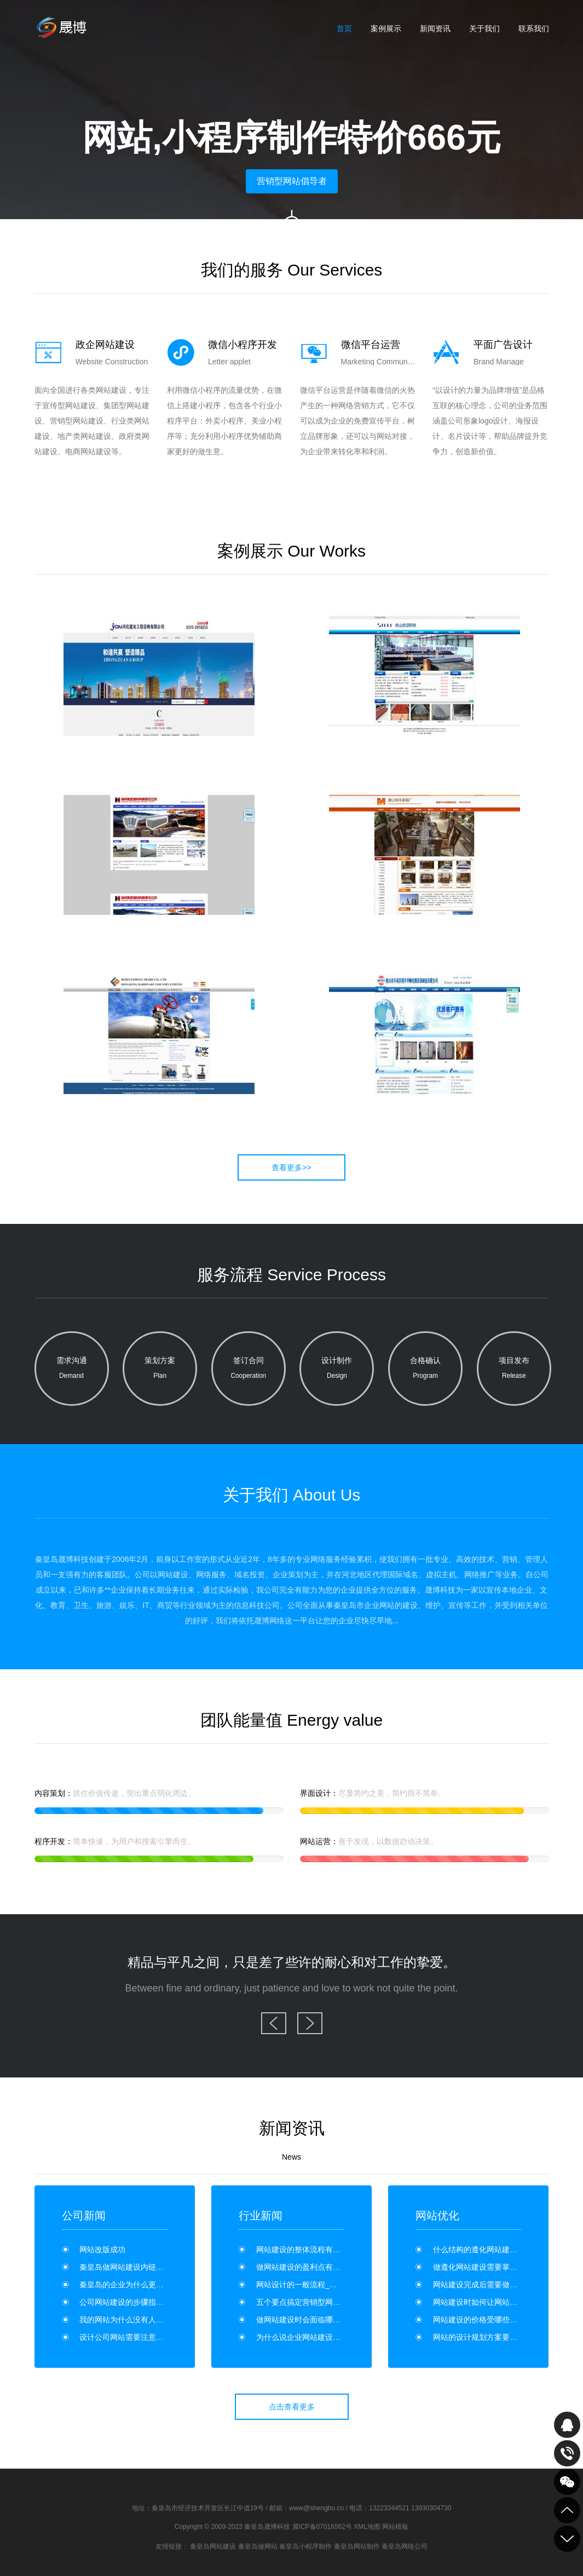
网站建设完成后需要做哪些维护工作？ (498, 2284)
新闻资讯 (435, 28)
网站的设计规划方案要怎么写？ (486, 2337)
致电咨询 (567, 2453)
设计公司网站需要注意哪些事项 (133, 2337)
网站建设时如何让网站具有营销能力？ (498, 2302)
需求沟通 (71, 1369)
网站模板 (395, 2527)
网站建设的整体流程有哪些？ (306, 2249)
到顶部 (567, 2510)
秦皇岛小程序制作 (305, 2546)
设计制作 (336, 1369)
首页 (344, 28)
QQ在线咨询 (567, 2425)
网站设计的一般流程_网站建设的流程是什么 (331, 2284)
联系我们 (533, 28)
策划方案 (159, 1369)
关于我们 (484, 28)
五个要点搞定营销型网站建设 (306, 2302)
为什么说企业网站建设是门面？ (309, 2337)
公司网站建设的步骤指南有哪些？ (136, 2302)
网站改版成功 (102, 2249)
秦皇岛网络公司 (405, 2546)
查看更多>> (291, 1167)
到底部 (567, 2539)
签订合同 (248, 1369)
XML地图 (367, 2527)
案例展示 (386, 28)
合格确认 (425, 1369)
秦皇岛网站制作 (357, 2546)
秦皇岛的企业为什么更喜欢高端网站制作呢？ (156, 2284)
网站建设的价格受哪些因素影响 (486, 2319)
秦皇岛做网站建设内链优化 (125, 2267)
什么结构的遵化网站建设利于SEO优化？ (502, 2249)
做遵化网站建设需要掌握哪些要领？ (494, 2267)
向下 (292, 227)
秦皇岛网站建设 (213, 2546)
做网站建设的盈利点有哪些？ (306, 2267)
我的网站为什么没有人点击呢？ (133, 2319)
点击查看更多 (292, 2406)
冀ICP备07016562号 (322, 2527)
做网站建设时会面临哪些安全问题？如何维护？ (336, 2319)
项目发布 (514, 1369)
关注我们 (567, 2482)
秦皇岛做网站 (258, 2546)
